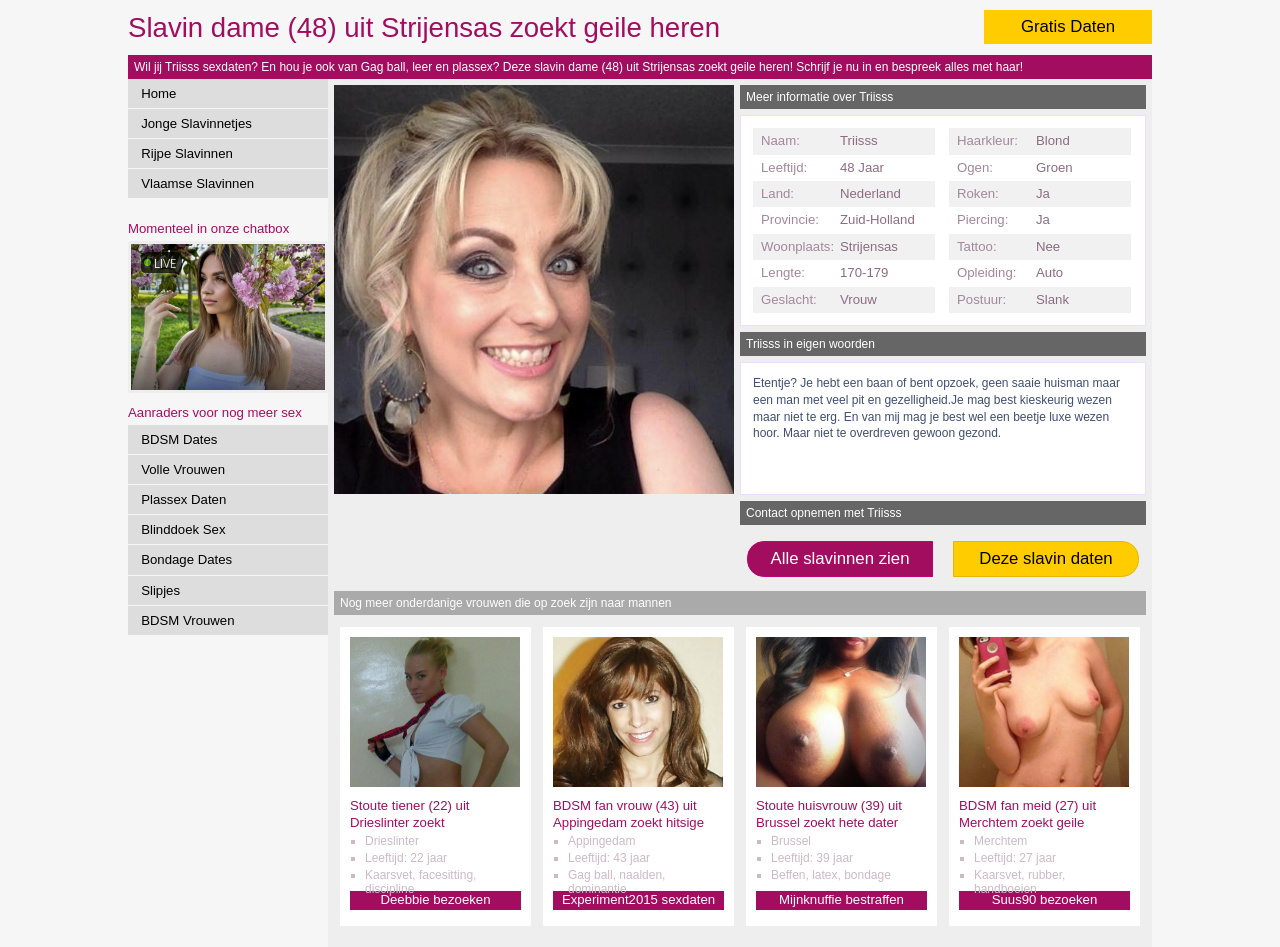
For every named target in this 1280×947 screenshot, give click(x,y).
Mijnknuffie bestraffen (841, 899)
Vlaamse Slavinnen (197, 183)
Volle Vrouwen (183, 469)
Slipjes (160, 590)
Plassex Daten (183, 499)
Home (158, 93)
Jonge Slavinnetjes (196, 123)
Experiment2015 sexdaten (638, 899)
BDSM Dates (179, 439)
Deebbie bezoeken (436, 899)
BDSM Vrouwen (187, 620)
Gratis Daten (1068, 26)
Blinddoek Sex (183, 529)
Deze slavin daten (1045, 558)
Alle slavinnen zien (839, 558)
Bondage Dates (186, 559)
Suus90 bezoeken (1045, 899)
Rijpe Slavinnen (187, 153)
